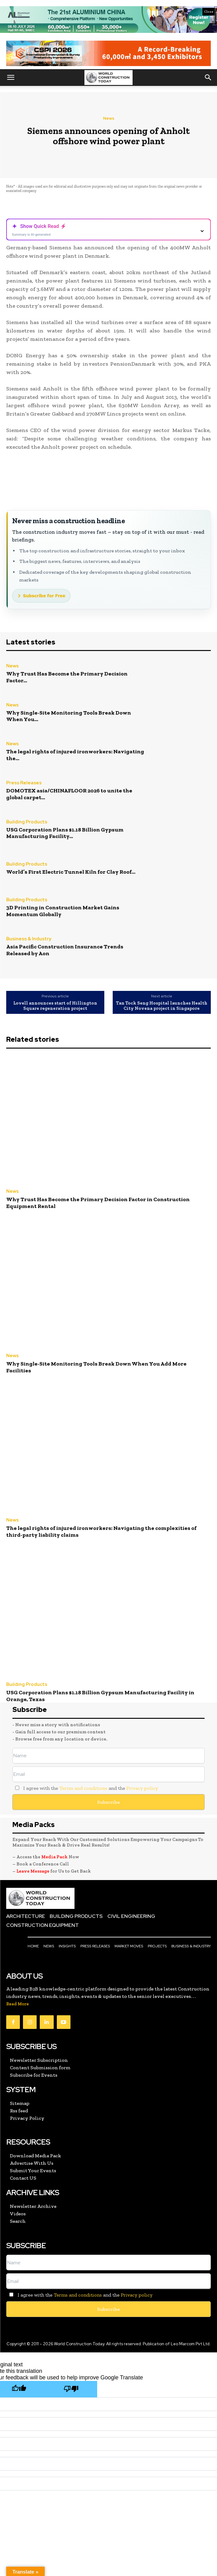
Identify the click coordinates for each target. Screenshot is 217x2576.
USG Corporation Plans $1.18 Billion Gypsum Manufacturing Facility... (65, 833)
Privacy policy (142, 1788)
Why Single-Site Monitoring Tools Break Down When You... (68, 716)
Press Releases (24, 783)
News (108, 118)
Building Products (26, 822)
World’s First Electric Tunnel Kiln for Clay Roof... (70, 871)
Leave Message (33, 1871)
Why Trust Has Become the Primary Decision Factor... (67, 677)
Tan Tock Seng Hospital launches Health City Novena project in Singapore (161, 1006)
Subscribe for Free (44, 596)
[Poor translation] (71, 2389)
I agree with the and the (85, 1788)
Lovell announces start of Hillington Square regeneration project (55, 1006)
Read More (17, 2004)
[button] (10, 77)
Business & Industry (28, 939)
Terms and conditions (83, 1788)
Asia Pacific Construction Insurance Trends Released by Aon (64, 950)
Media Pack (54, 1857)
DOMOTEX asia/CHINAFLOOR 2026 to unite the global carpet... (69, 794)
